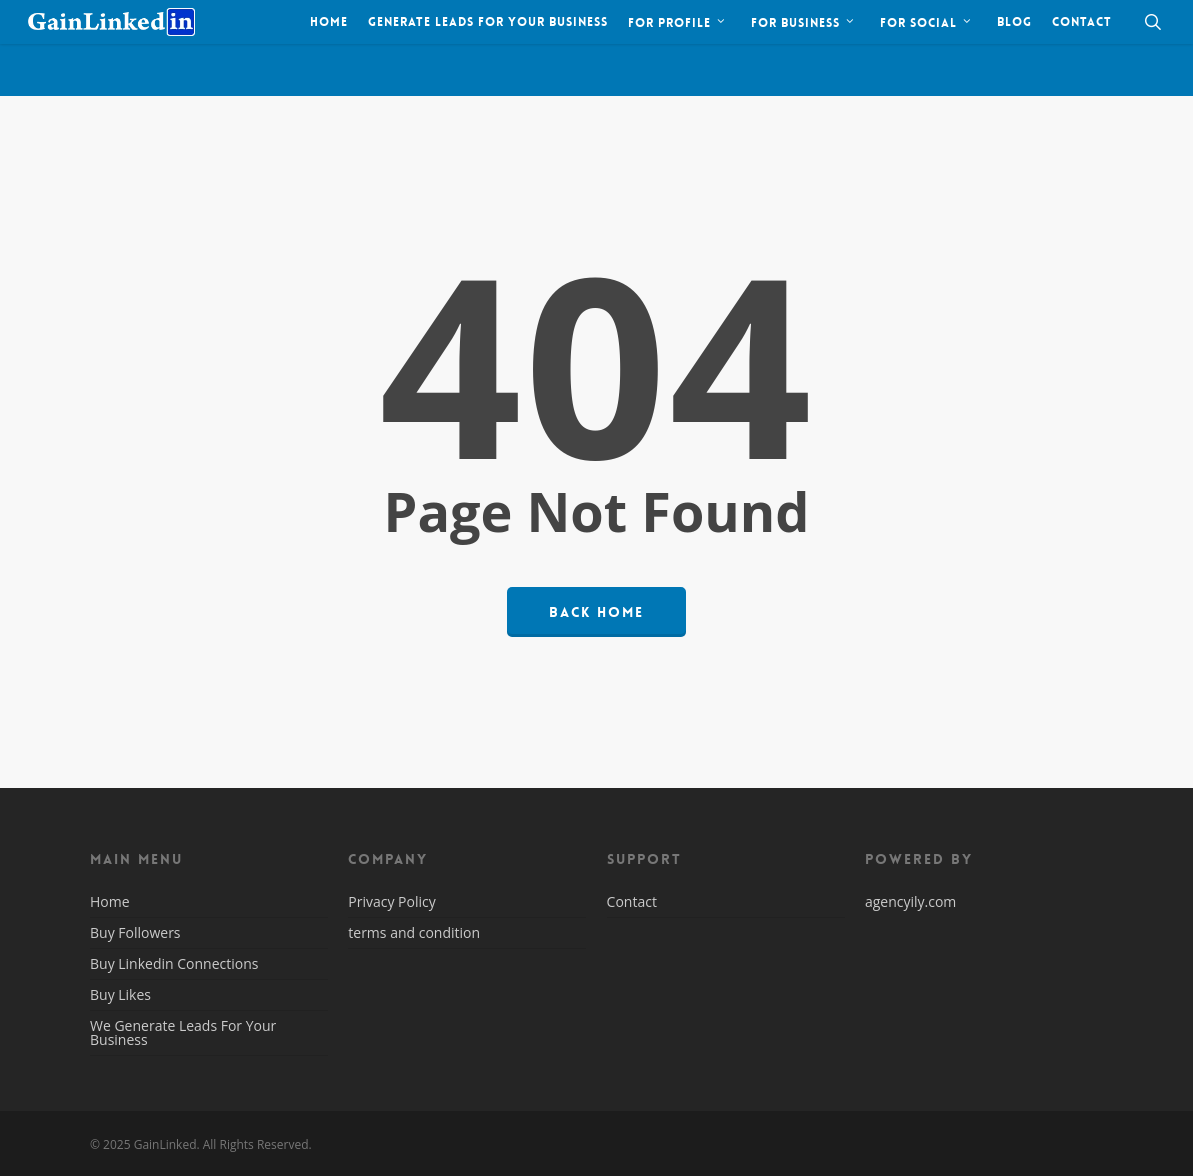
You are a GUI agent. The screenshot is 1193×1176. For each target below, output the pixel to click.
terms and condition (414, 932)
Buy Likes (120, 994)
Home (110, 903)
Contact (632, 903)
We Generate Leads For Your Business (183, 1032)
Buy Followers (135, 932)
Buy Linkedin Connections (174, 963)
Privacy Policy (391, 903)
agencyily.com (910, 901)
